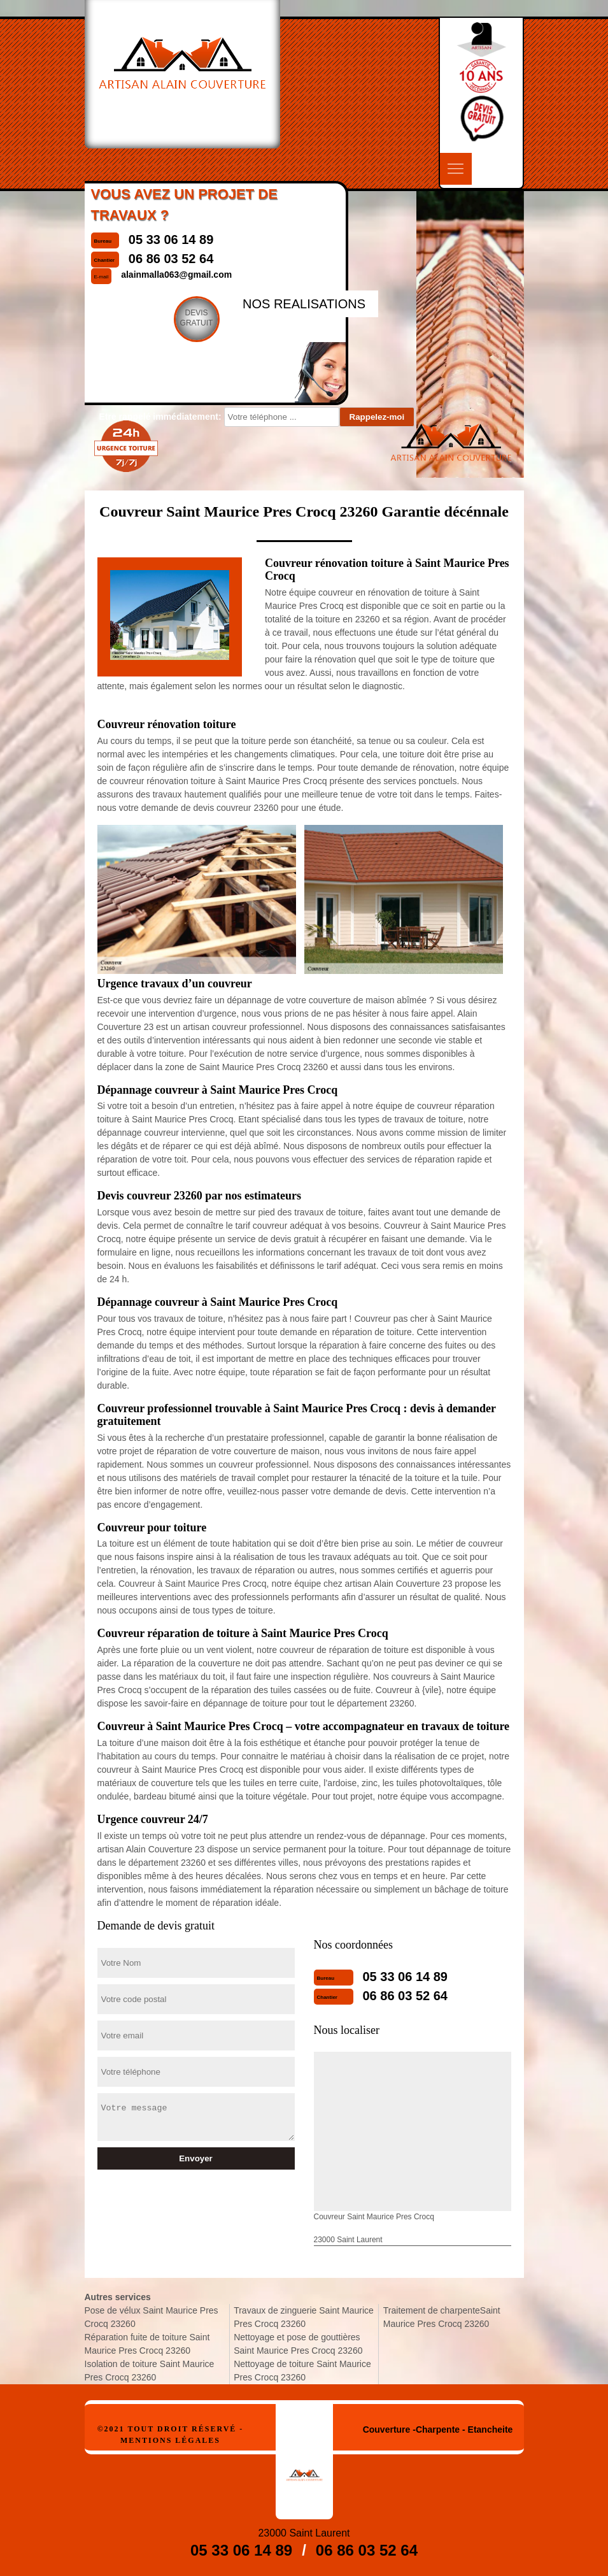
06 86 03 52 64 (405, 1996)
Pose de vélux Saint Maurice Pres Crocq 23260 (151, 2317)
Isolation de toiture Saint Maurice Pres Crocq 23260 (150, 2370)
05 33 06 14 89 (405, 1977)
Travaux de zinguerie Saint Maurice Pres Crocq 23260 (304, 2317)
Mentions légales (170, 2440)
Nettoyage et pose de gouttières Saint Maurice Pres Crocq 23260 (298, 2344)
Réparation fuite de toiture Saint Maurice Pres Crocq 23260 (147, 2344)
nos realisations (304, 304)
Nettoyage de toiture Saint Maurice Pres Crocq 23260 (302, 2370)
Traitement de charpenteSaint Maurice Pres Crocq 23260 (441, 2317)
